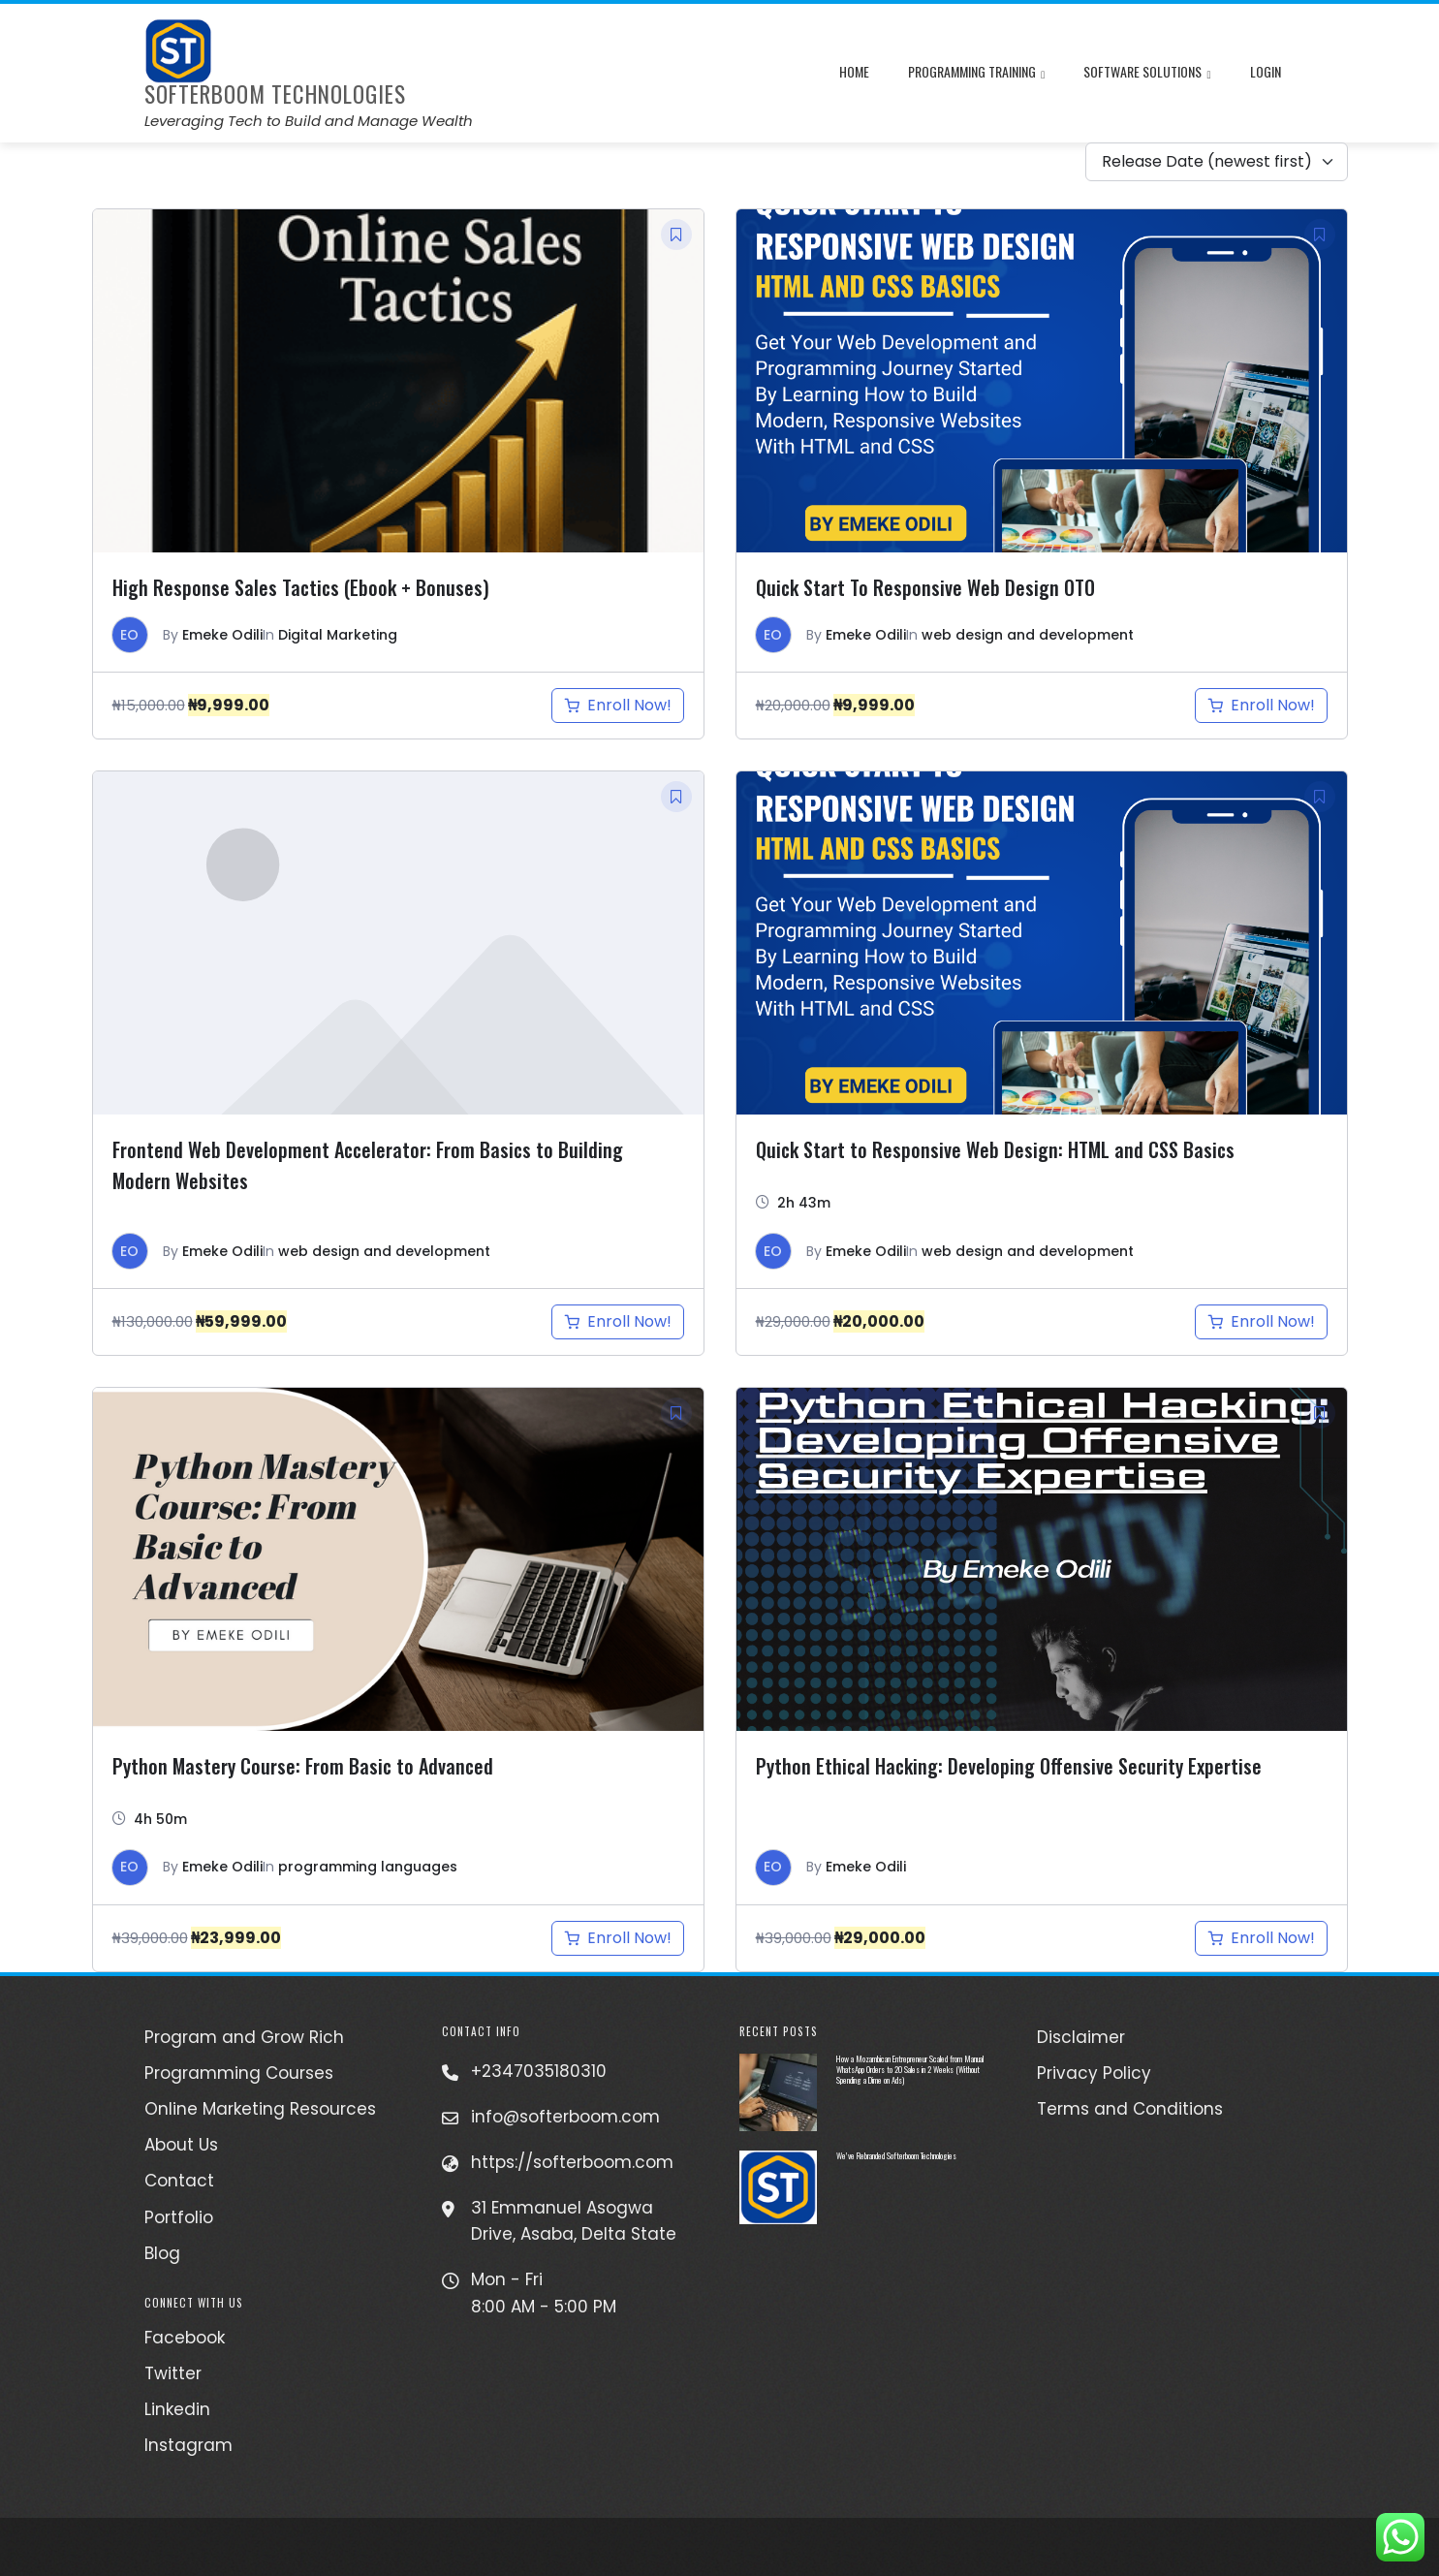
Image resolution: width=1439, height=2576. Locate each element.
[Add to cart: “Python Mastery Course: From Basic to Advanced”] (617, 1938)
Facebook (184, 2337)
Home (854, 71)
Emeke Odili (222, 634)
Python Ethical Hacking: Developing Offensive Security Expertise (1009, 1765)
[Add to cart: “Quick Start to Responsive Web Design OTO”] (1261, 705)
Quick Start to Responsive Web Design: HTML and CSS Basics (995, 1149)
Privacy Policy (1094, 2073)
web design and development (1028, 634)
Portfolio (178, 2217)
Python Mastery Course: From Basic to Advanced (302, 1765)
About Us (181, 2144)
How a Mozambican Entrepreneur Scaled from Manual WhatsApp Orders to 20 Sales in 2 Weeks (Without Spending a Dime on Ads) (910, 2069)
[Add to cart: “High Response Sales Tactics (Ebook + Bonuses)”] (617, 705)
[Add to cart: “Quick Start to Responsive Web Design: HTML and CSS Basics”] (1261, 1321)
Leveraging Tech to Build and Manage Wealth (308, 120)
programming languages (367, 1866)
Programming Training (976, 73)
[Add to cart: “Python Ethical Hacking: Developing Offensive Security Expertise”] (1261, 1938)
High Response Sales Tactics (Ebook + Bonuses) (300, 587)
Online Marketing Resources (260, 2108)
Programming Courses (238, 2073)
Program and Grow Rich (244, 2037)
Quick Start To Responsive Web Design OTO (925, 587)
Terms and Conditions (1130, 2108)
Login (1265, 71)
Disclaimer (1081, 2037)
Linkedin (177, 2409)
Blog (162, 2253)
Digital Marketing (337, 634)
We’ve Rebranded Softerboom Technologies (896, 2155)
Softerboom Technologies (275, 94)
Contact (179, 2180)
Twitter (173, 2373)
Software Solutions (1146, 73)
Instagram (188, 2445)
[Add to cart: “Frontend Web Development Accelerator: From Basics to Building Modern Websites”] (617, 1321)
